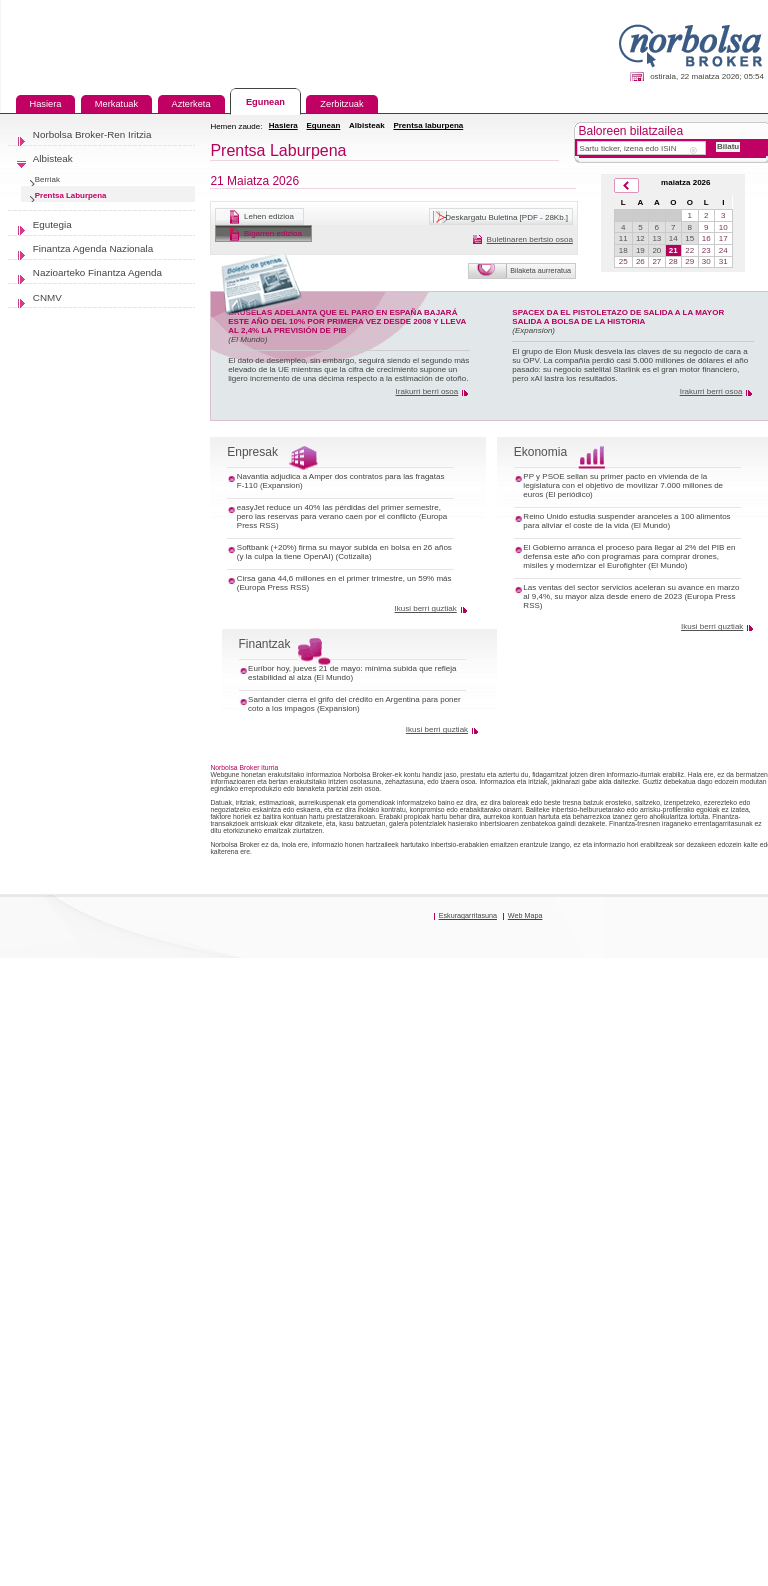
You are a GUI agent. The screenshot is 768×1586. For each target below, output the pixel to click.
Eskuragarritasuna (468, 915)
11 (623, 238)
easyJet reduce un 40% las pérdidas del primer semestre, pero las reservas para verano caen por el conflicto (339, 512)
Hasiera (283, 125)
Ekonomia (540, 452)
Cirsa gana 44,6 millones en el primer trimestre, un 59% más (344, 578)
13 (656, 238)
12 (640, 238)
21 (673, 250)
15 (689, 238)
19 (640, 250)
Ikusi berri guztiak (426, 608)
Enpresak (252, 452)
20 (656, 250)
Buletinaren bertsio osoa (530, 239)
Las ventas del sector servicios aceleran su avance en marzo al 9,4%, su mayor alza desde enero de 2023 (631, 592)
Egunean (324, 125)
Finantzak (265, 644)
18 (623, 250)
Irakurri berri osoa (427, 391)
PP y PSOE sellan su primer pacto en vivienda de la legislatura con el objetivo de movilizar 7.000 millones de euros (623, 485)
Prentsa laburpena (428, 125)
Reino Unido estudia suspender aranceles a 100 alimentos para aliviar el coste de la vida (626, 521)
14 (673, 238)
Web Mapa (525, 915)
